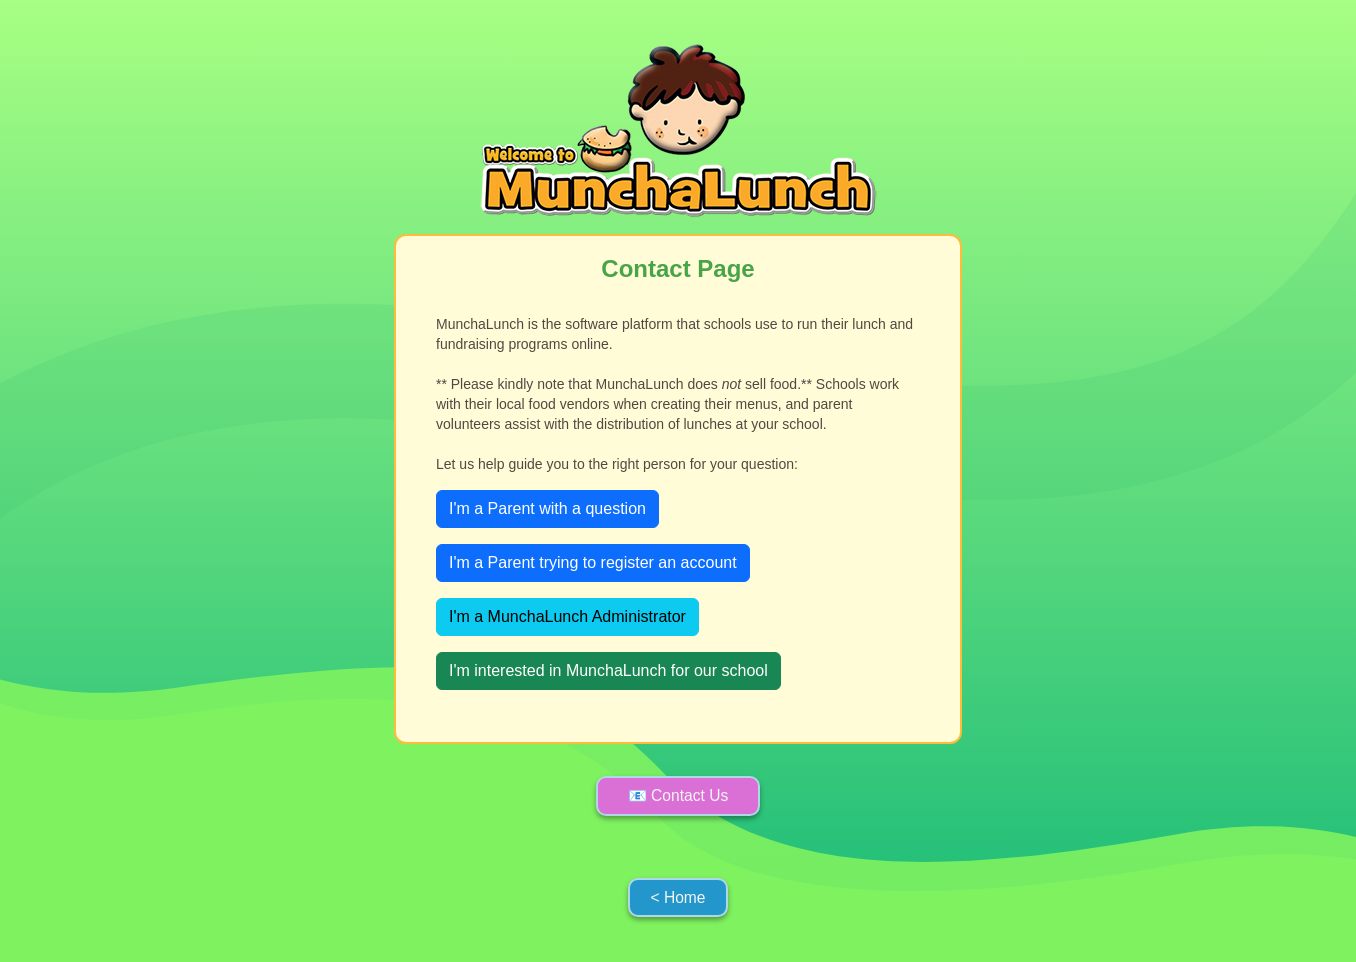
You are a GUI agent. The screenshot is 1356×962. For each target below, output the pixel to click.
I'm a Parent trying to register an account (593, 562)
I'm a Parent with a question (547, 508)
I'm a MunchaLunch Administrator (567, 616)
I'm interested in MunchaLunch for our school (608, 670)
